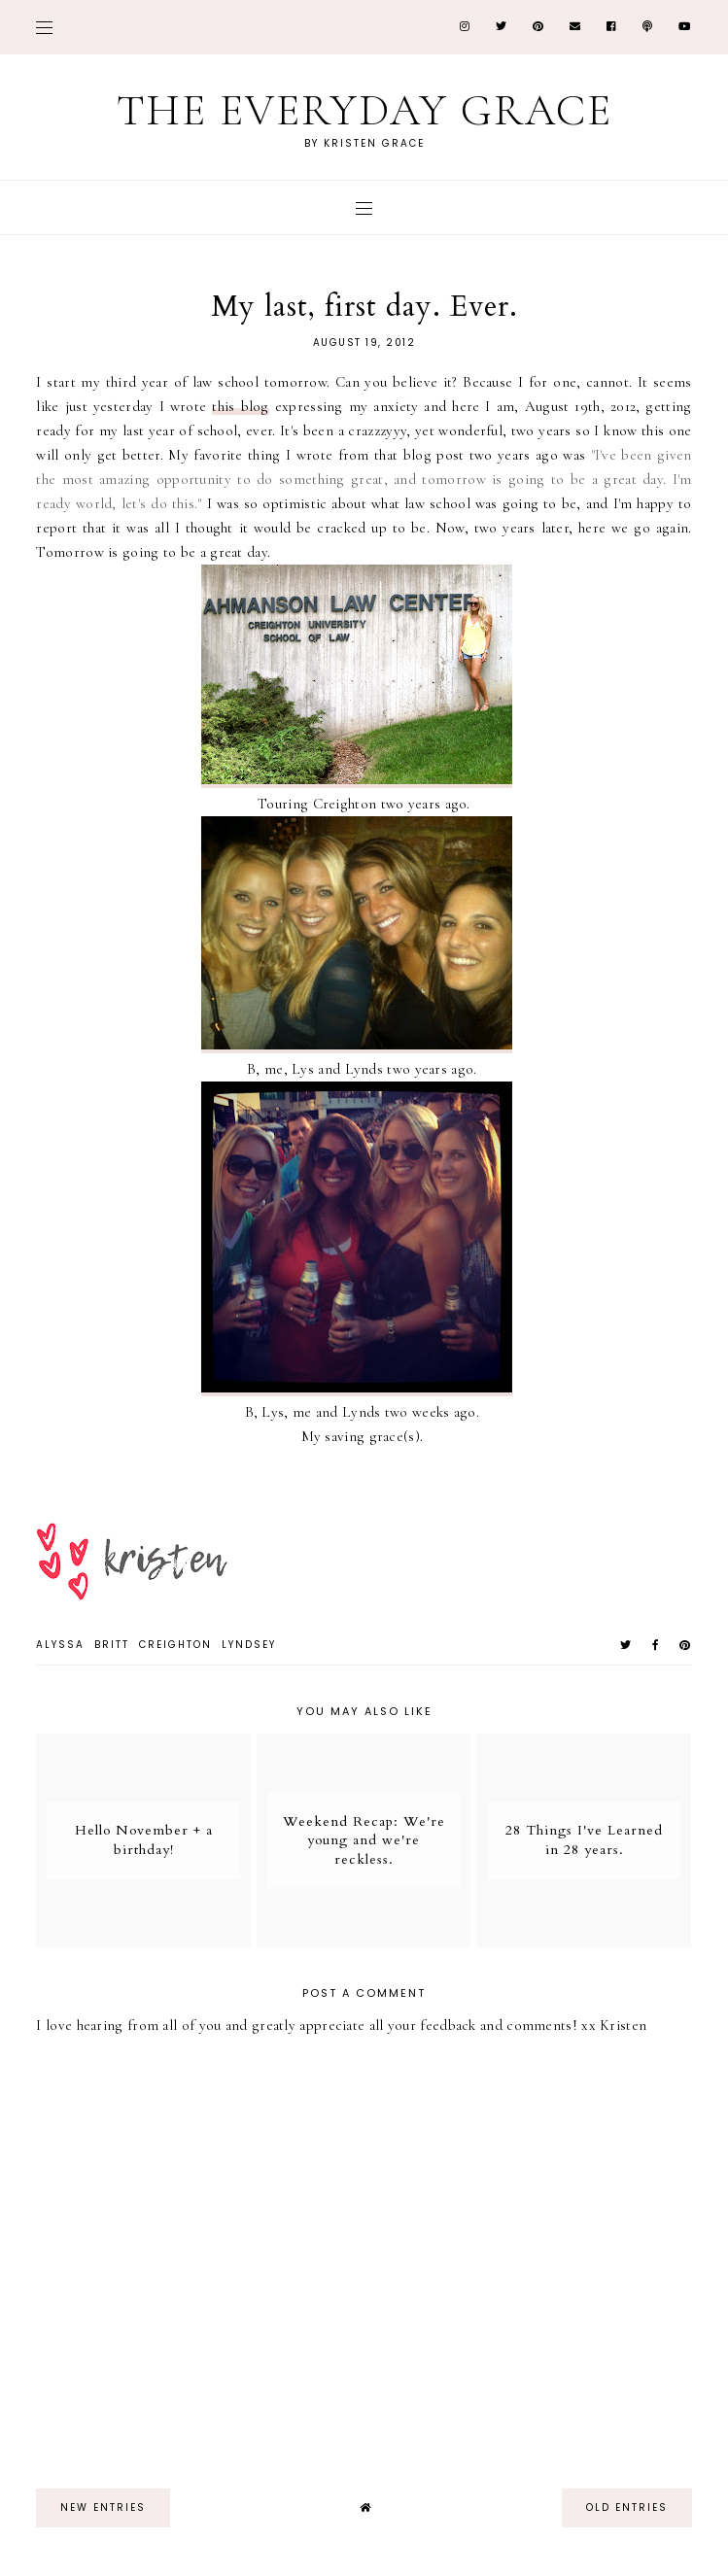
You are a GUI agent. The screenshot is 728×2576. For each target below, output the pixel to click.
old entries (627, 2507)
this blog (240, 406)
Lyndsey (249, 1644)
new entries (103, 2507)
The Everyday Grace (364, 110)
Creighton (175, 1644)
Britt (111, 1644)
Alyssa (60, 1644)
